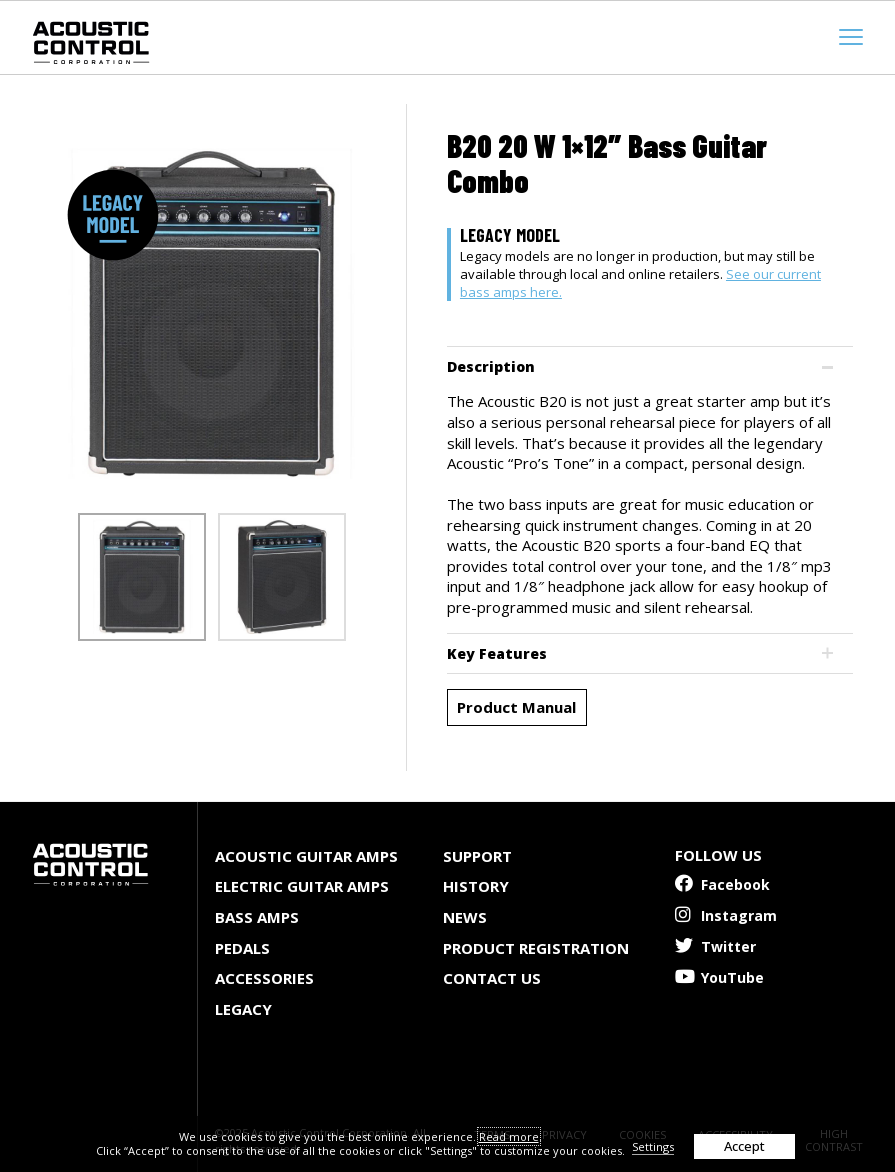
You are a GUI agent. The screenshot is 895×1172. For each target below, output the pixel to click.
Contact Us (492, 978)
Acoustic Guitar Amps (306, 856)
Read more (509, 1136)
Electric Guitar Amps (302, 886)
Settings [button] (653, 1146)
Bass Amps (257, 917)
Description (491, 366)
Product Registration (536, 948)
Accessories (264, 978)
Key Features (497, 653)
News (465, 917)
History (476, 886)
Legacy (243, 1009)
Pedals (242, 948)
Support (477, 856)
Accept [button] (744, 1146)
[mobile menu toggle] (851, 37)
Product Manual (516, 707)
